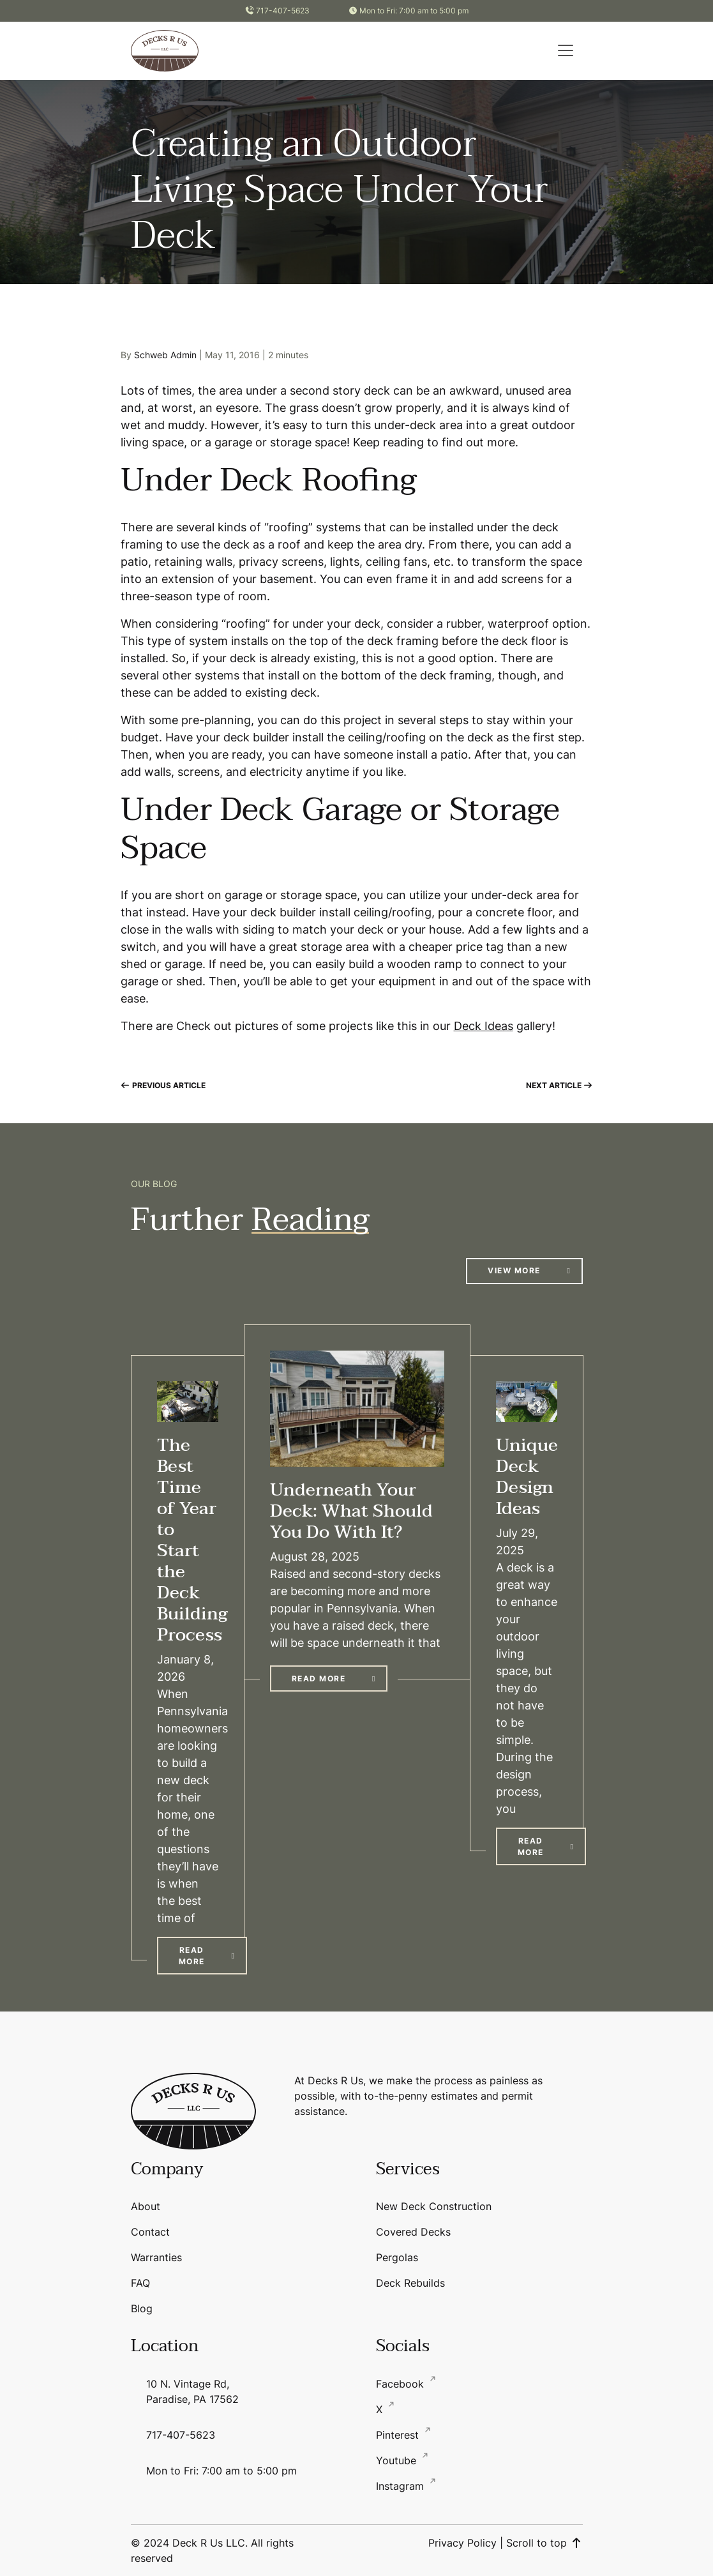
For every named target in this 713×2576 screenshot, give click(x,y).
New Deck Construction (434, 2206)
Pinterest (399, 2434)
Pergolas (397, 2257)
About (145, 2206)
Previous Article (163, 1085)
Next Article (559, 1085)
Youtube (397, 2460)
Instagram (401, 2486)
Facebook (401, 2383)
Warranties (156, 2257)
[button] (565, 50)
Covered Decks (413, 2231)
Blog (142, 2308)
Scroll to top (544, 2542)
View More (514, 1270)
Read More (192, 1955)
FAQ (140, 2283)
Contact (150, 2231)
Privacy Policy (462, 2542)
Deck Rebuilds (410, 2283)
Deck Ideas (483, 1026)
